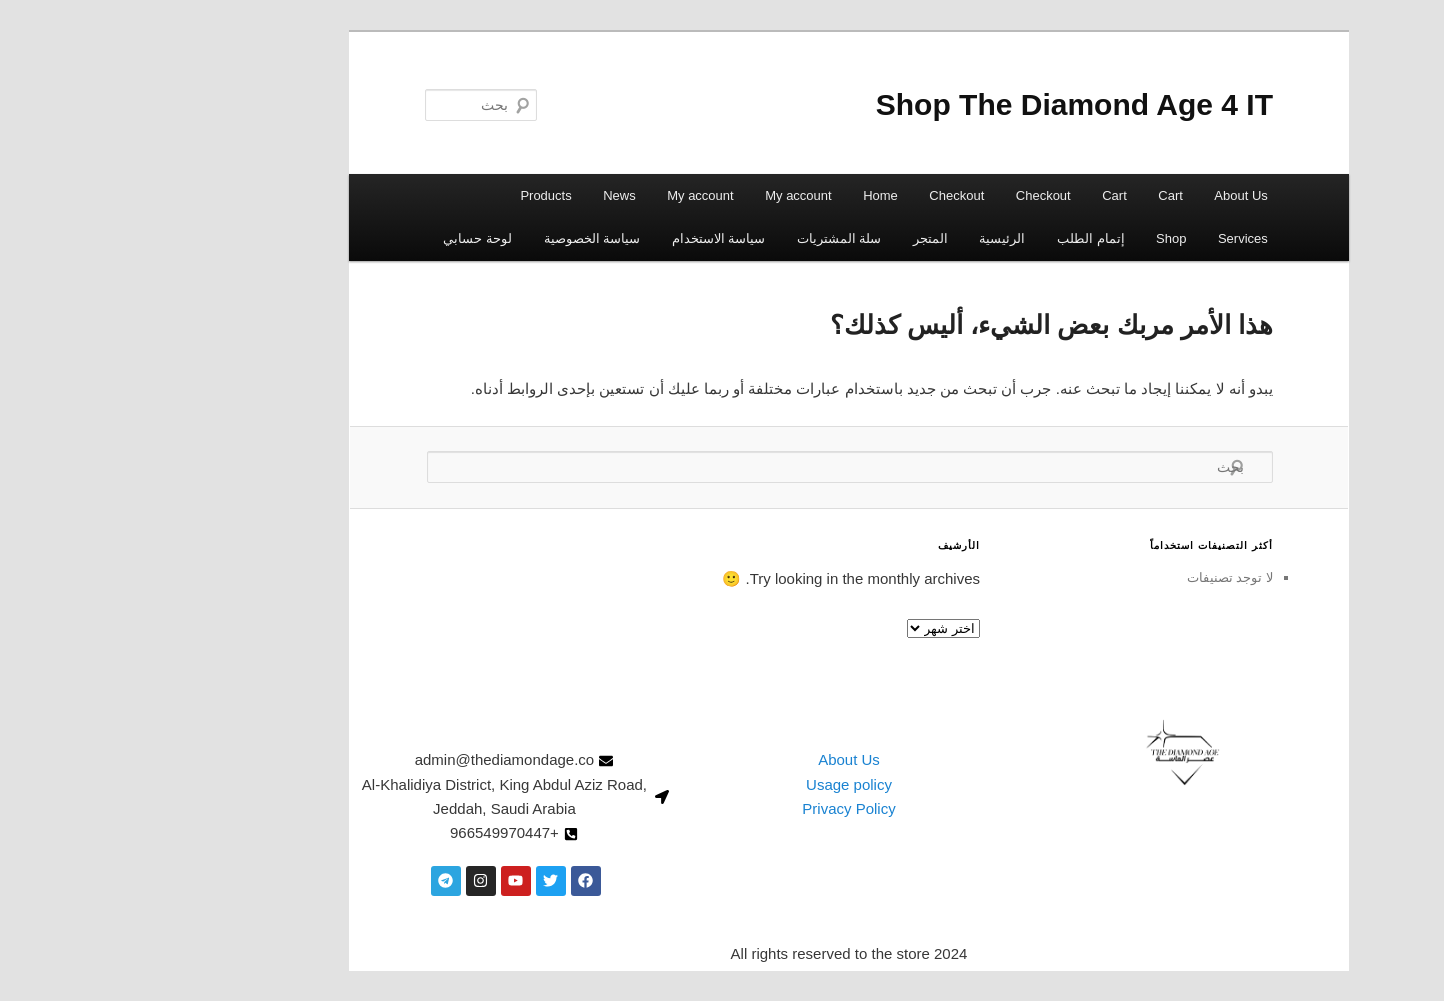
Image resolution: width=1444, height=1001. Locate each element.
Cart (1043, 195)
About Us (1113, 195)
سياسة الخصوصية (465, 238)
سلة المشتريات (712, 238)
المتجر (803, 238)
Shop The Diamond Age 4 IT (947, 104)
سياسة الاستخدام (592, 238)
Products (418, 195)
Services (1116, 238)
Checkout (916, 195)
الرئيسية (875, 238)
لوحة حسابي (350, 238)
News (492, 195)
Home (753, 195)
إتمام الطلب (964, 238)
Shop (1044, 238)
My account (671, 195)
